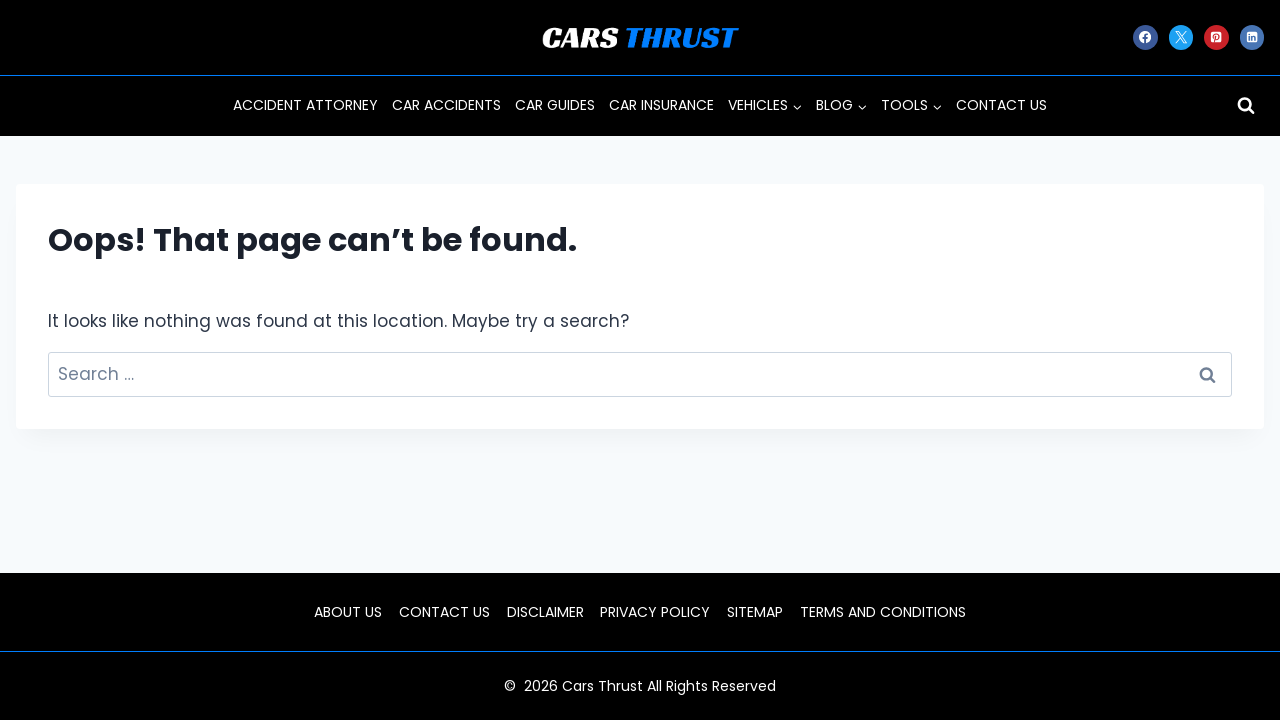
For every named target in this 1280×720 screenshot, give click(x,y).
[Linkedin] (1252, 37)
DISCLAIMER (545, 612)
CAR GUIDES (555, 105)
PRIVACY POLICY (655, 612)
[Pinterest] (1216, 37)
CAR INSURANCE (661, 105)
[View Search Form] (1246, 106)
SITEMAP (755, 612)
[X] (1181, 37)
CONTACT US (1001, 105)
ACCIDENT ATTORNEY (305, 105)
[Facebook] (1145, 37)
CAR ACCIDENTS (446, 105)
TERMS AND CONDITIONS (883, 612)
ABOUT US (348, 612)
